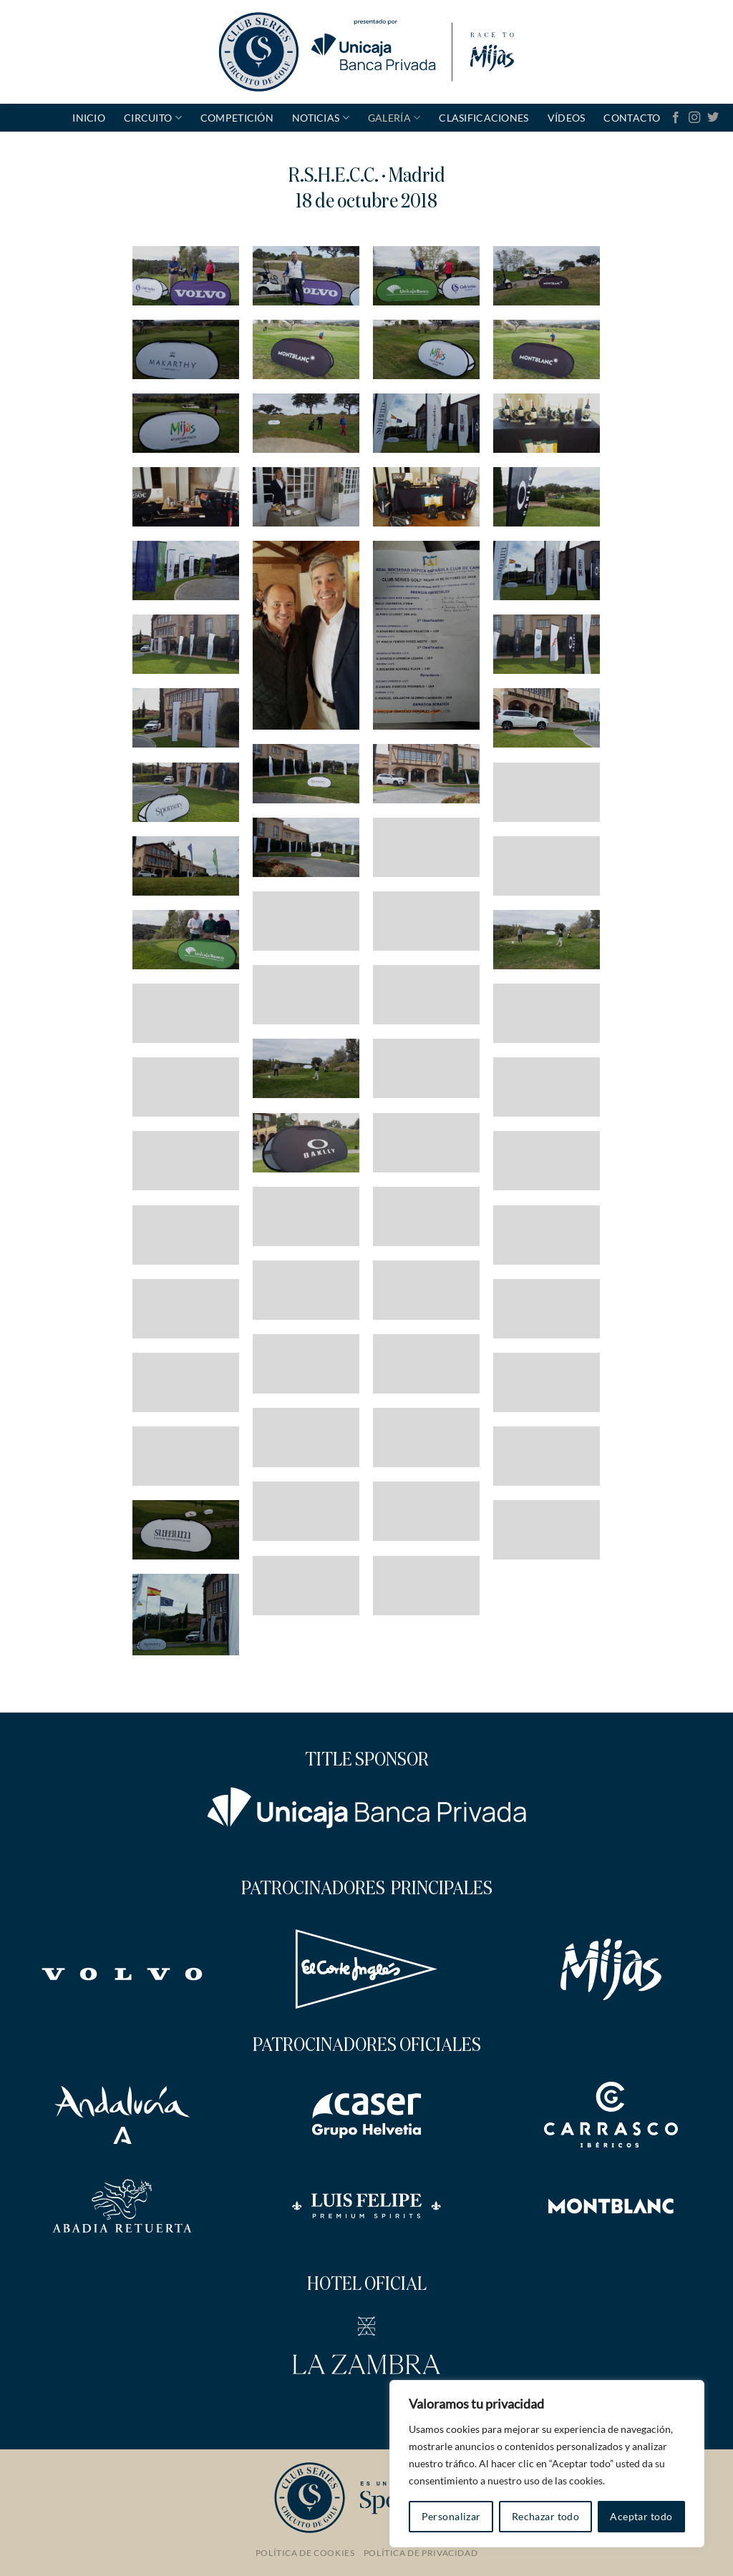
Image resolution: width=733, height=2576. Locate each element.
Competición (236, 118)
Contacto (631, 118)
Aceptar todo (641, 2516)
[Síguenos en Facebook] (675, 118)
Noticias (320, 117)
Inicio (88, 118)
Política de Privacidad (420, 2552)
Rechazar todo (545, 2516)
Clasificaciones (483, 118)
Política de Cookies (305, 2552)
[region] (546, 2463)
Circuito (153, 117)
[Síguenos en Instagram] (694, 118)
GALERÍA (394, 117)
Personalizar (451, 2516)
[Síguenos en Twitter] (713, 118)
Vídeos (567, 118)
